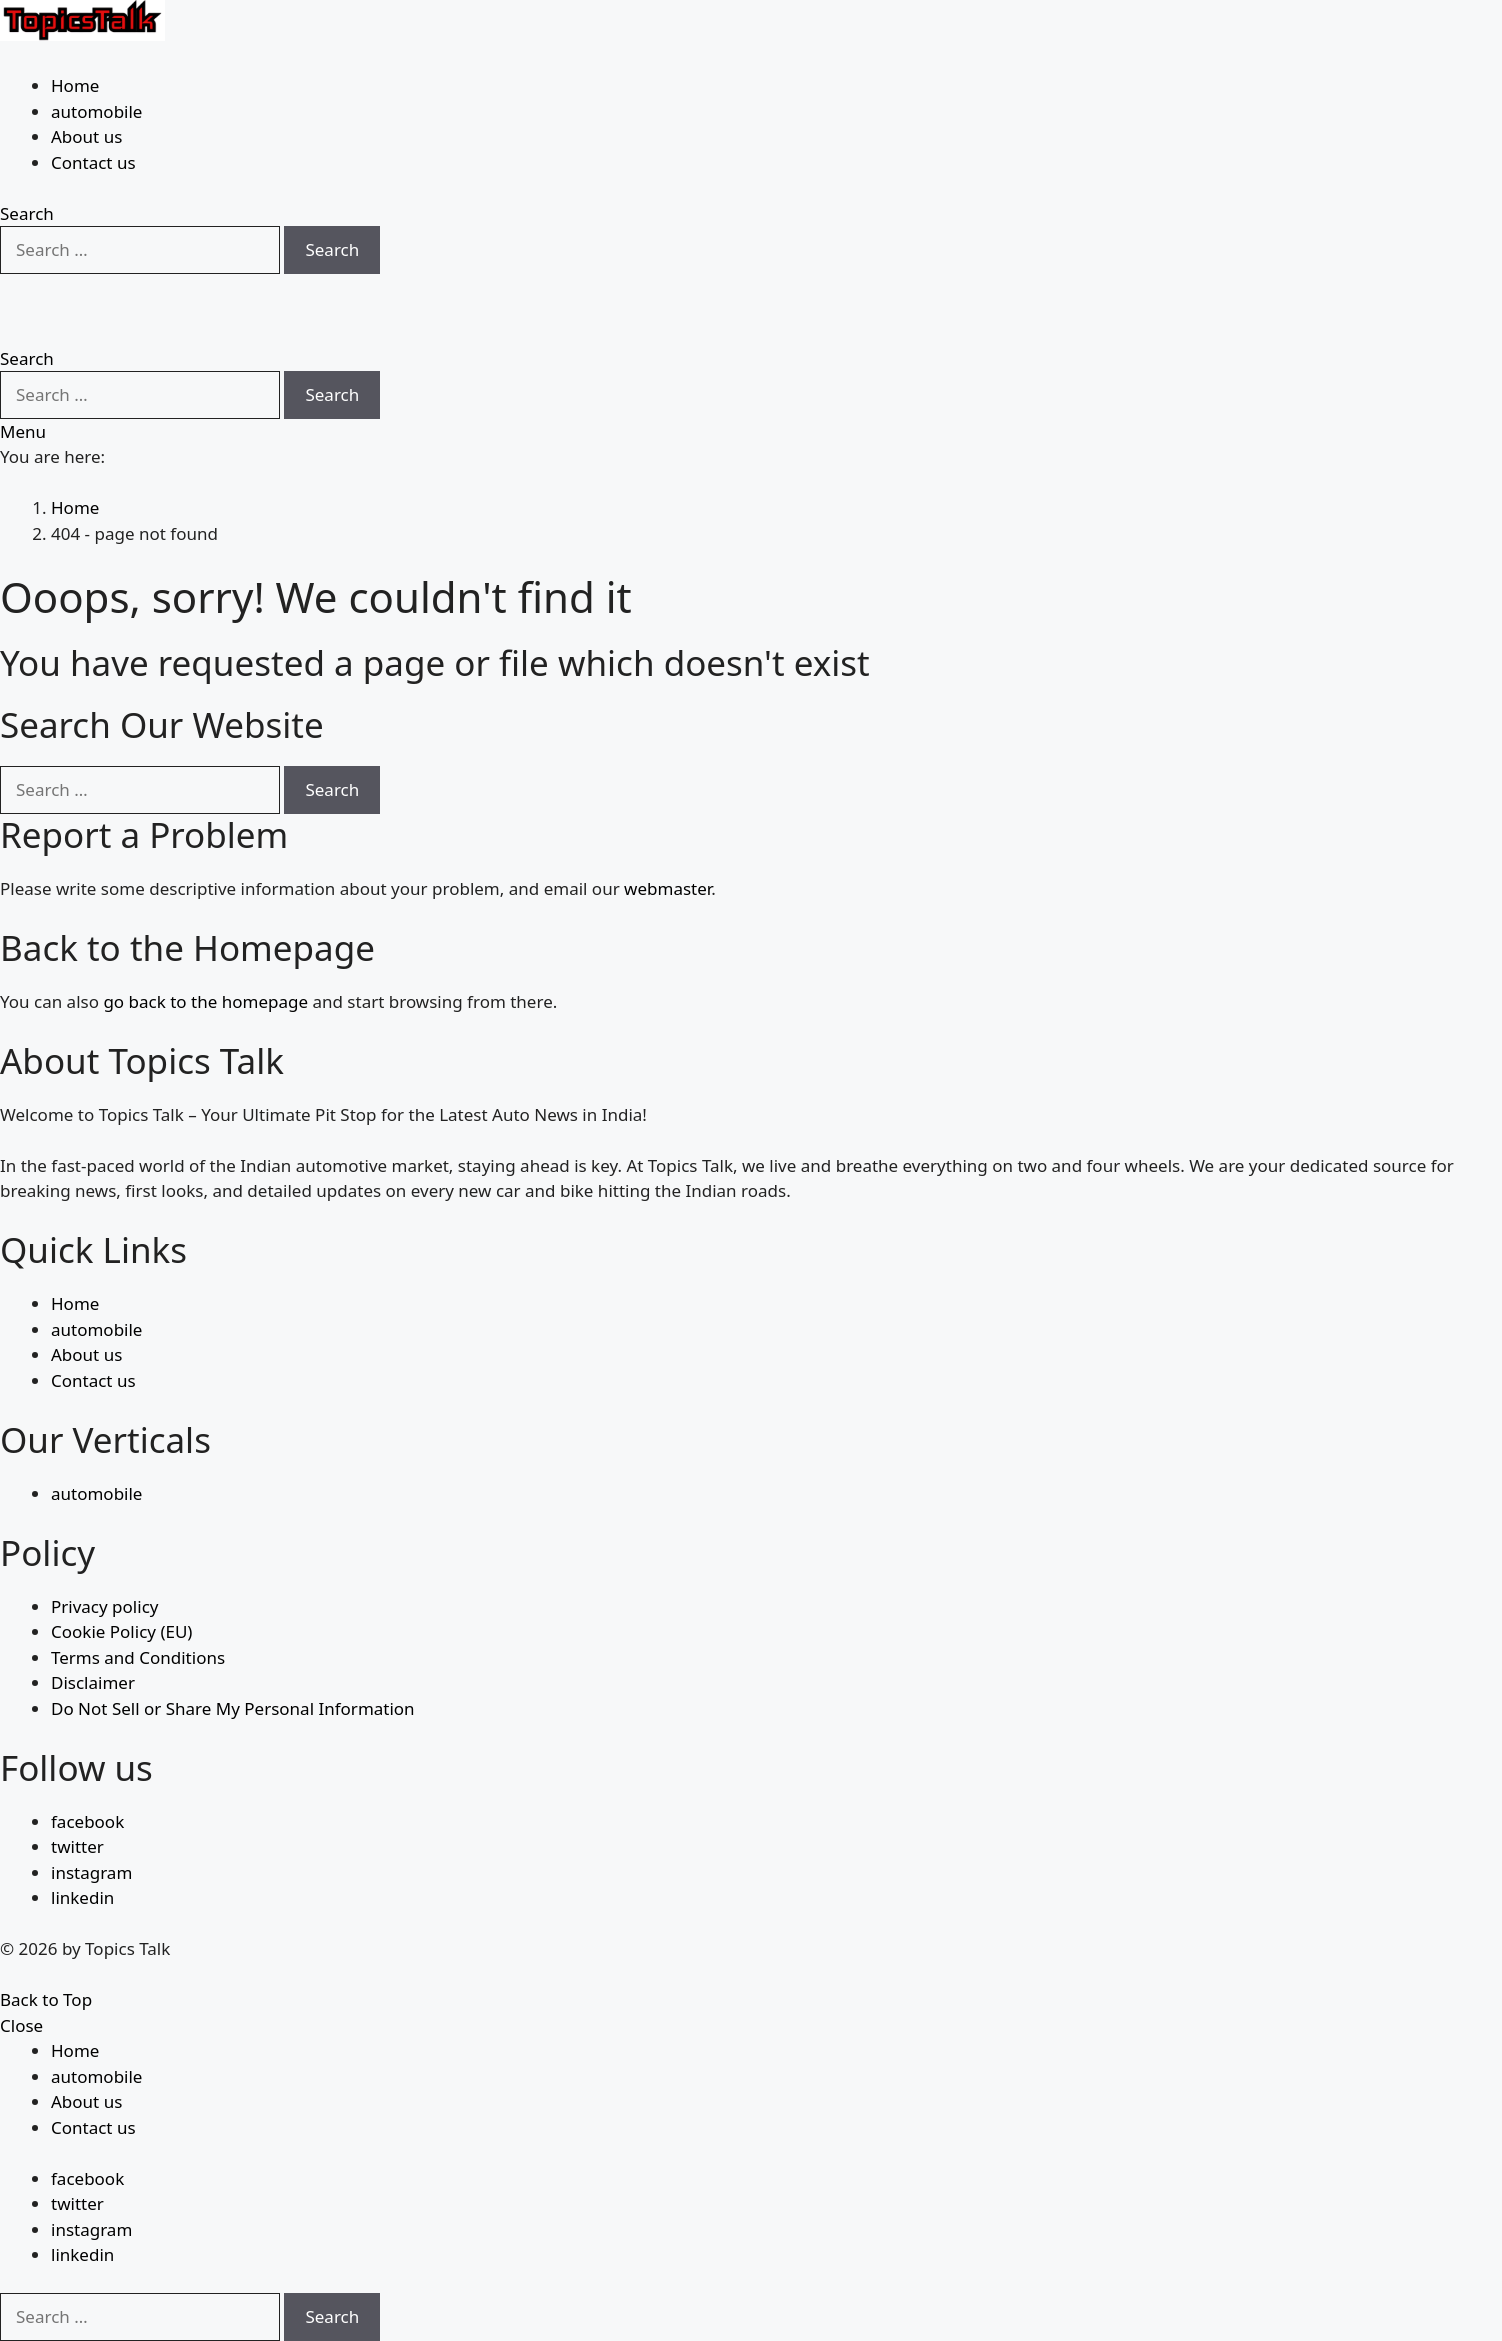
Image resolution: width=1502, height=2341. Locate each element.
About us (86, 136)
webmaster (667, 888)
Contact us (93, 162)
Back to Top (46, 1999)
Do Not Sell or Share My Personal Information (233, 1708)
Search (332, 249)
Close (21, 2025)
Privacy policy (104, 1606)
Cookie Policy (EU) (121, 1631)
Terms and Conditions (138, 1657)
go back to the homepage (205, 1001)
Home (75, 85)
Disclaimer (93, 1682)
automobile (96, 111)
